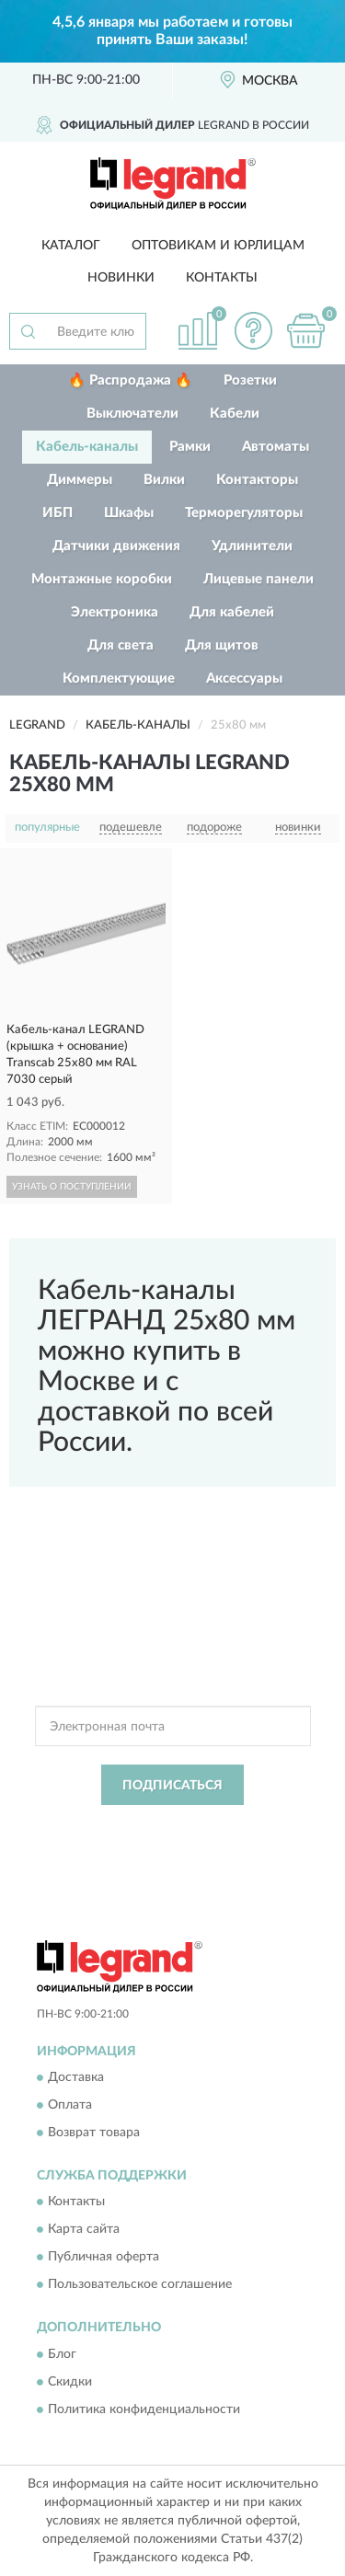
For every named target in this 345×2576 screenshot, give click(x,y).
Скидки (70, 2381)
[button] (253, 331)
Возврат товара (94, 2132)
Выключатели (132, 413)
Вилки (164, 480)
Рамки (190, 447)
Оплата (70, 2105)
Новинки (121, 277)
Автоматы (275, 447)
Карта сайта (84, 2230)
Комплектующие (119, 678)
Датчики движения (116, 546)
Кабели (234, 413)
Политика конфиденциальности (144, 2409)
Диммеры (79, 480)
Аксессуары (244, 678)
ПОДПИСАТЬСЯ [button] (172, 1785)
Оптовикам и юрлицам (218, 245)
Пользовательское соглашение (140, 2285)
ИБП (57, 513)
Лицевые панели (258, 579)
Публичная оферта (103, 2257)
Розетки (250, 380)
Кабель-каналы (87, 447)
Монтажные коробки (101, 579)
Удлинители (252, 546)
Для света (120, 645)
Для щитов (222, 645)
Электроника (114, 612)
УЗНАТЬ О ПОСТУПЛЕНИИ (72, 1186)
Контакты (222, 277)
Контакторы (257, 480)
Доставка (76, 2077)
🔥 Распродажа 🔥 (130, 380)
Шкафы (129, 513)
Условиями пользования (208, 1841)
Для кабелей (232, 612)
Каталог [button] (70, 245)
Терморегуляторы (244, 513)
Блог (62, 2354)
